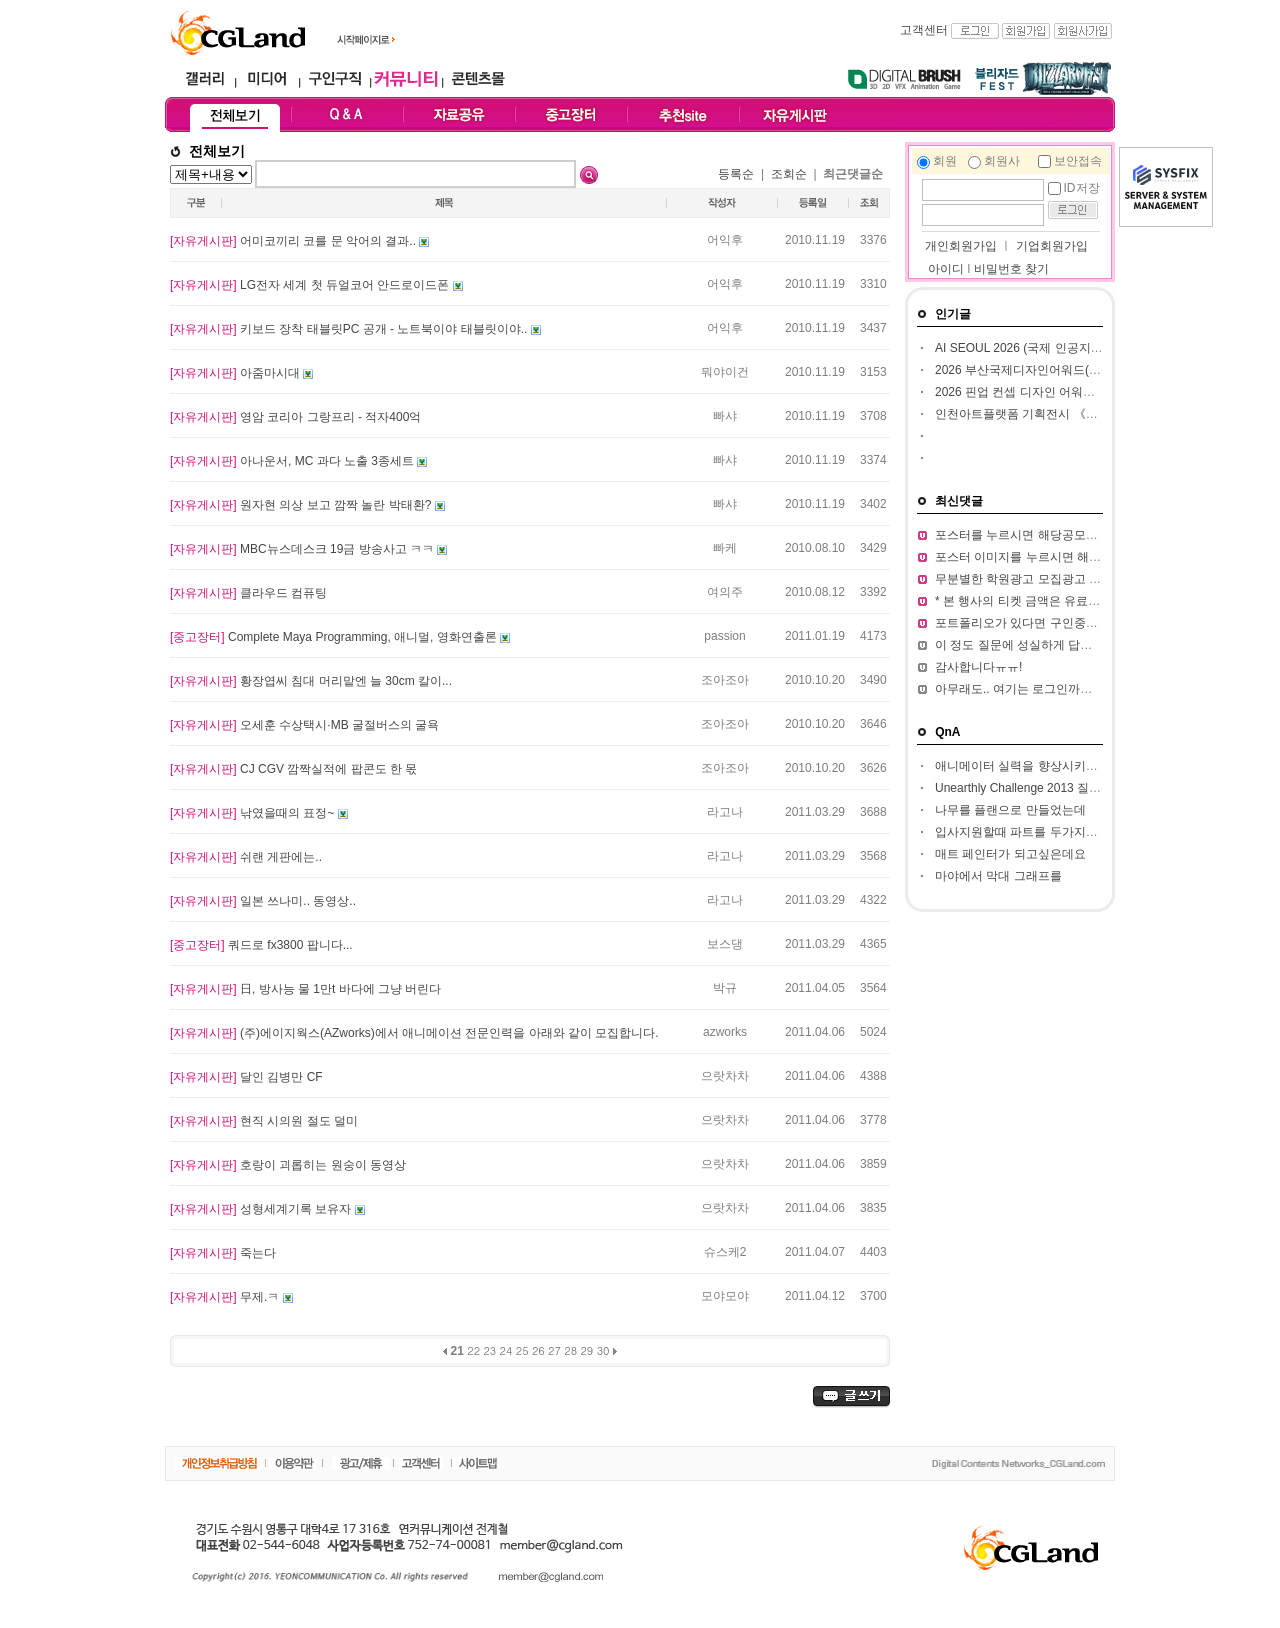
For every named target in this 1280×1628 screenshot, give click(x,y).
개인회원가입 (959, 246)
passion (724, 636)
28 (570, 1350)
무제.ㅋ (226, 1297)
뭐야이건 (725, 372)
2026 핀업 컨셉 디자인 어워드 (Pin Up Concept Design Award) (1101, 392)
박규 (725, 988)
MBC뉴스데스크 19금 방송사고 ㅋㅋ (303, 549)
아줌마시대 (236, 373)
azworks (725, 1032)
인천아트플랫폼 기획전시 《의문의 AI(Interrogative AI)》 (1086, 414)
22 (473, 1350)
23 (489, 1350)
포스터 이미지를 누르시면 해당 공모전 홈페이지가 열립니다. (1096, 557)
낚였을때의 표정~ (254, 813)
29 (586, 1350)
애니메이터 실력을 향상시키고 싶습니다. (1043, 766)
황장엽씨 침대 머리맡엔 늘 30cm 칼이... (311, 681)
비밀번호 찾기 (1011, 269)
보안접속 (1078, 161)
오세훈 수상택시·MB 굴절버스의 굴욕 (304, 725)
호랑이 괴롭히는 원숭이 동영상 (288, 1165)
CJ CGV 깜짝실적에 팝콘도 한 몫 (293, 769)
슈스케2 (725, 1252)
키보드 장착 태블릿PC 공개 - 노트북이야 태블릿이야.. (350, 329)
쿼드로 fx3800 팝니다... (261, 945)
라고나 (725, 812)
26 (538, 1350)
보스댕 (725, 944)
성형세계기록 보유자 (262, 1209)
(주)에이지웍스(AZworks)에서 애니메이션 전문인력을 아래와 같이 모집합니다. (414, 1033)
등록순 (736, 174)
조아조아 (725, 680)
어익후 (725, 240)
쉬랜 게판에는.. (246, 857)
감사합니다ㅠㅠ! (978, 667)
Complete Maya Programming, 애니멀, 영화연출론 (335, 637)
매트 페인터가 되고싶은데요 (1010, 854)
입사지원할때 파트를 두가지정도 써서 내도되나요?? (1074, 832)
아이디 (946, 269)
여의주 (725, 592)
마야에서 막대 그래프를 (998, 876)
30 (603, 1350)
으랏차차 (725, 1076)
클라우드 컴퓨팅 (248, 593)
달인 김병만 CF (246, 1077)
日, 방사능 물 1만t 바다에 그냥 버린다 (305, 989)
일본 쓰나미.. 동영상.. (263, 901)
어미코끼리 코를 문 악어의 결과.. (294, 241)
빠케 (725, 548)
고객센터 (924, 30)
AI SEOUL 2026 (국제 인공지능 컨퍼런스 (1044, 348)
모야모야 (725, 1296)
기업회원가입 (1052, 246)
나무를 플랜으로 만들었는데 (1010, 810)
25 (522, 1350)
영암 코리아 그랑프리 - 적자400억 (295, 417)
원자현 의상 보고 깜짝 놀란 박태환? (302, 505)
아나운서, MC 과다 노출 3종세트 (293, 461)
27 (554, 1350)
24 (506, 1350)
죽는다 (223, 1253)
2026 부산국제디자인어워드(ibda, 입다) (1040, 370)
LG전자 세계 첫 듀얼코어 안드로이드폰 (311, 285)
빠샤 (725, 416)
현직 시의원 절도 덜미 (264, 1121)
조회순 (789, 174)
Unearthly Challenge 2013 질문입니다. (1037, 788)
